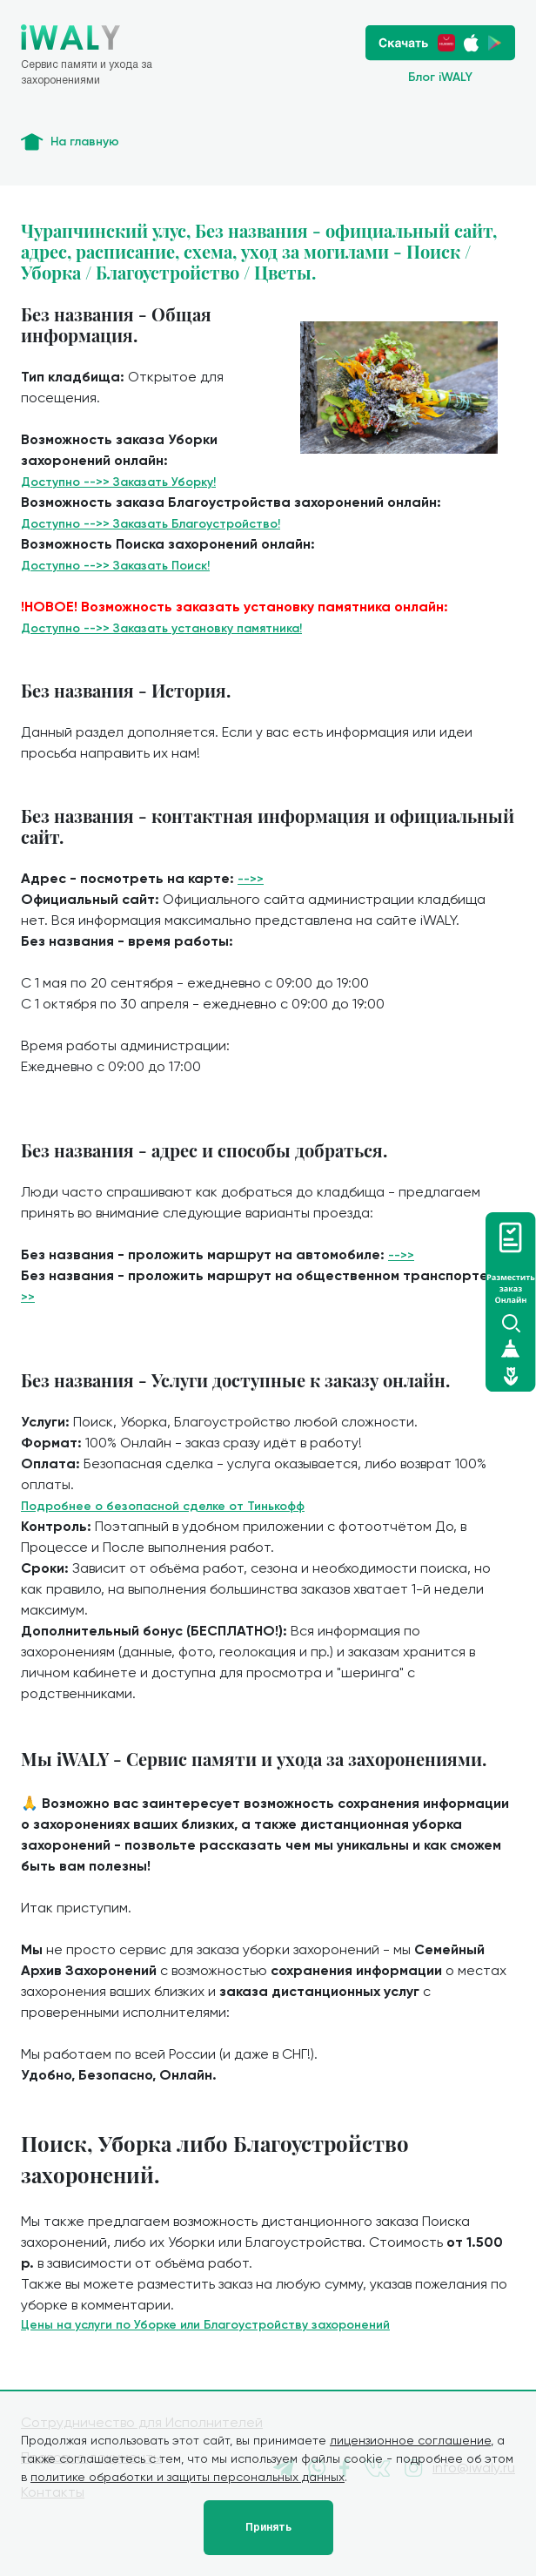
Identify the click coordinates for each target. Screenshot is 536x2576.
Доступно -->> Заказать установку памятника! (161, 628)
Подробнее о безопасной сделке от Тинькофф (163, 1506)
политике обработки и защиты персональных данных (187, 2477)
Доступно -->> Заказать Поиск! (115, 565)
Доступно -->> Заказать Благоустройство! (150, 523)
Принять (268, 2527)
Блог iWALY (440, 77)
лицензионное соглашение (410, 2440)
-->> (251, 879)
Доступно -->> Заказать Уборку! (118, 482)
